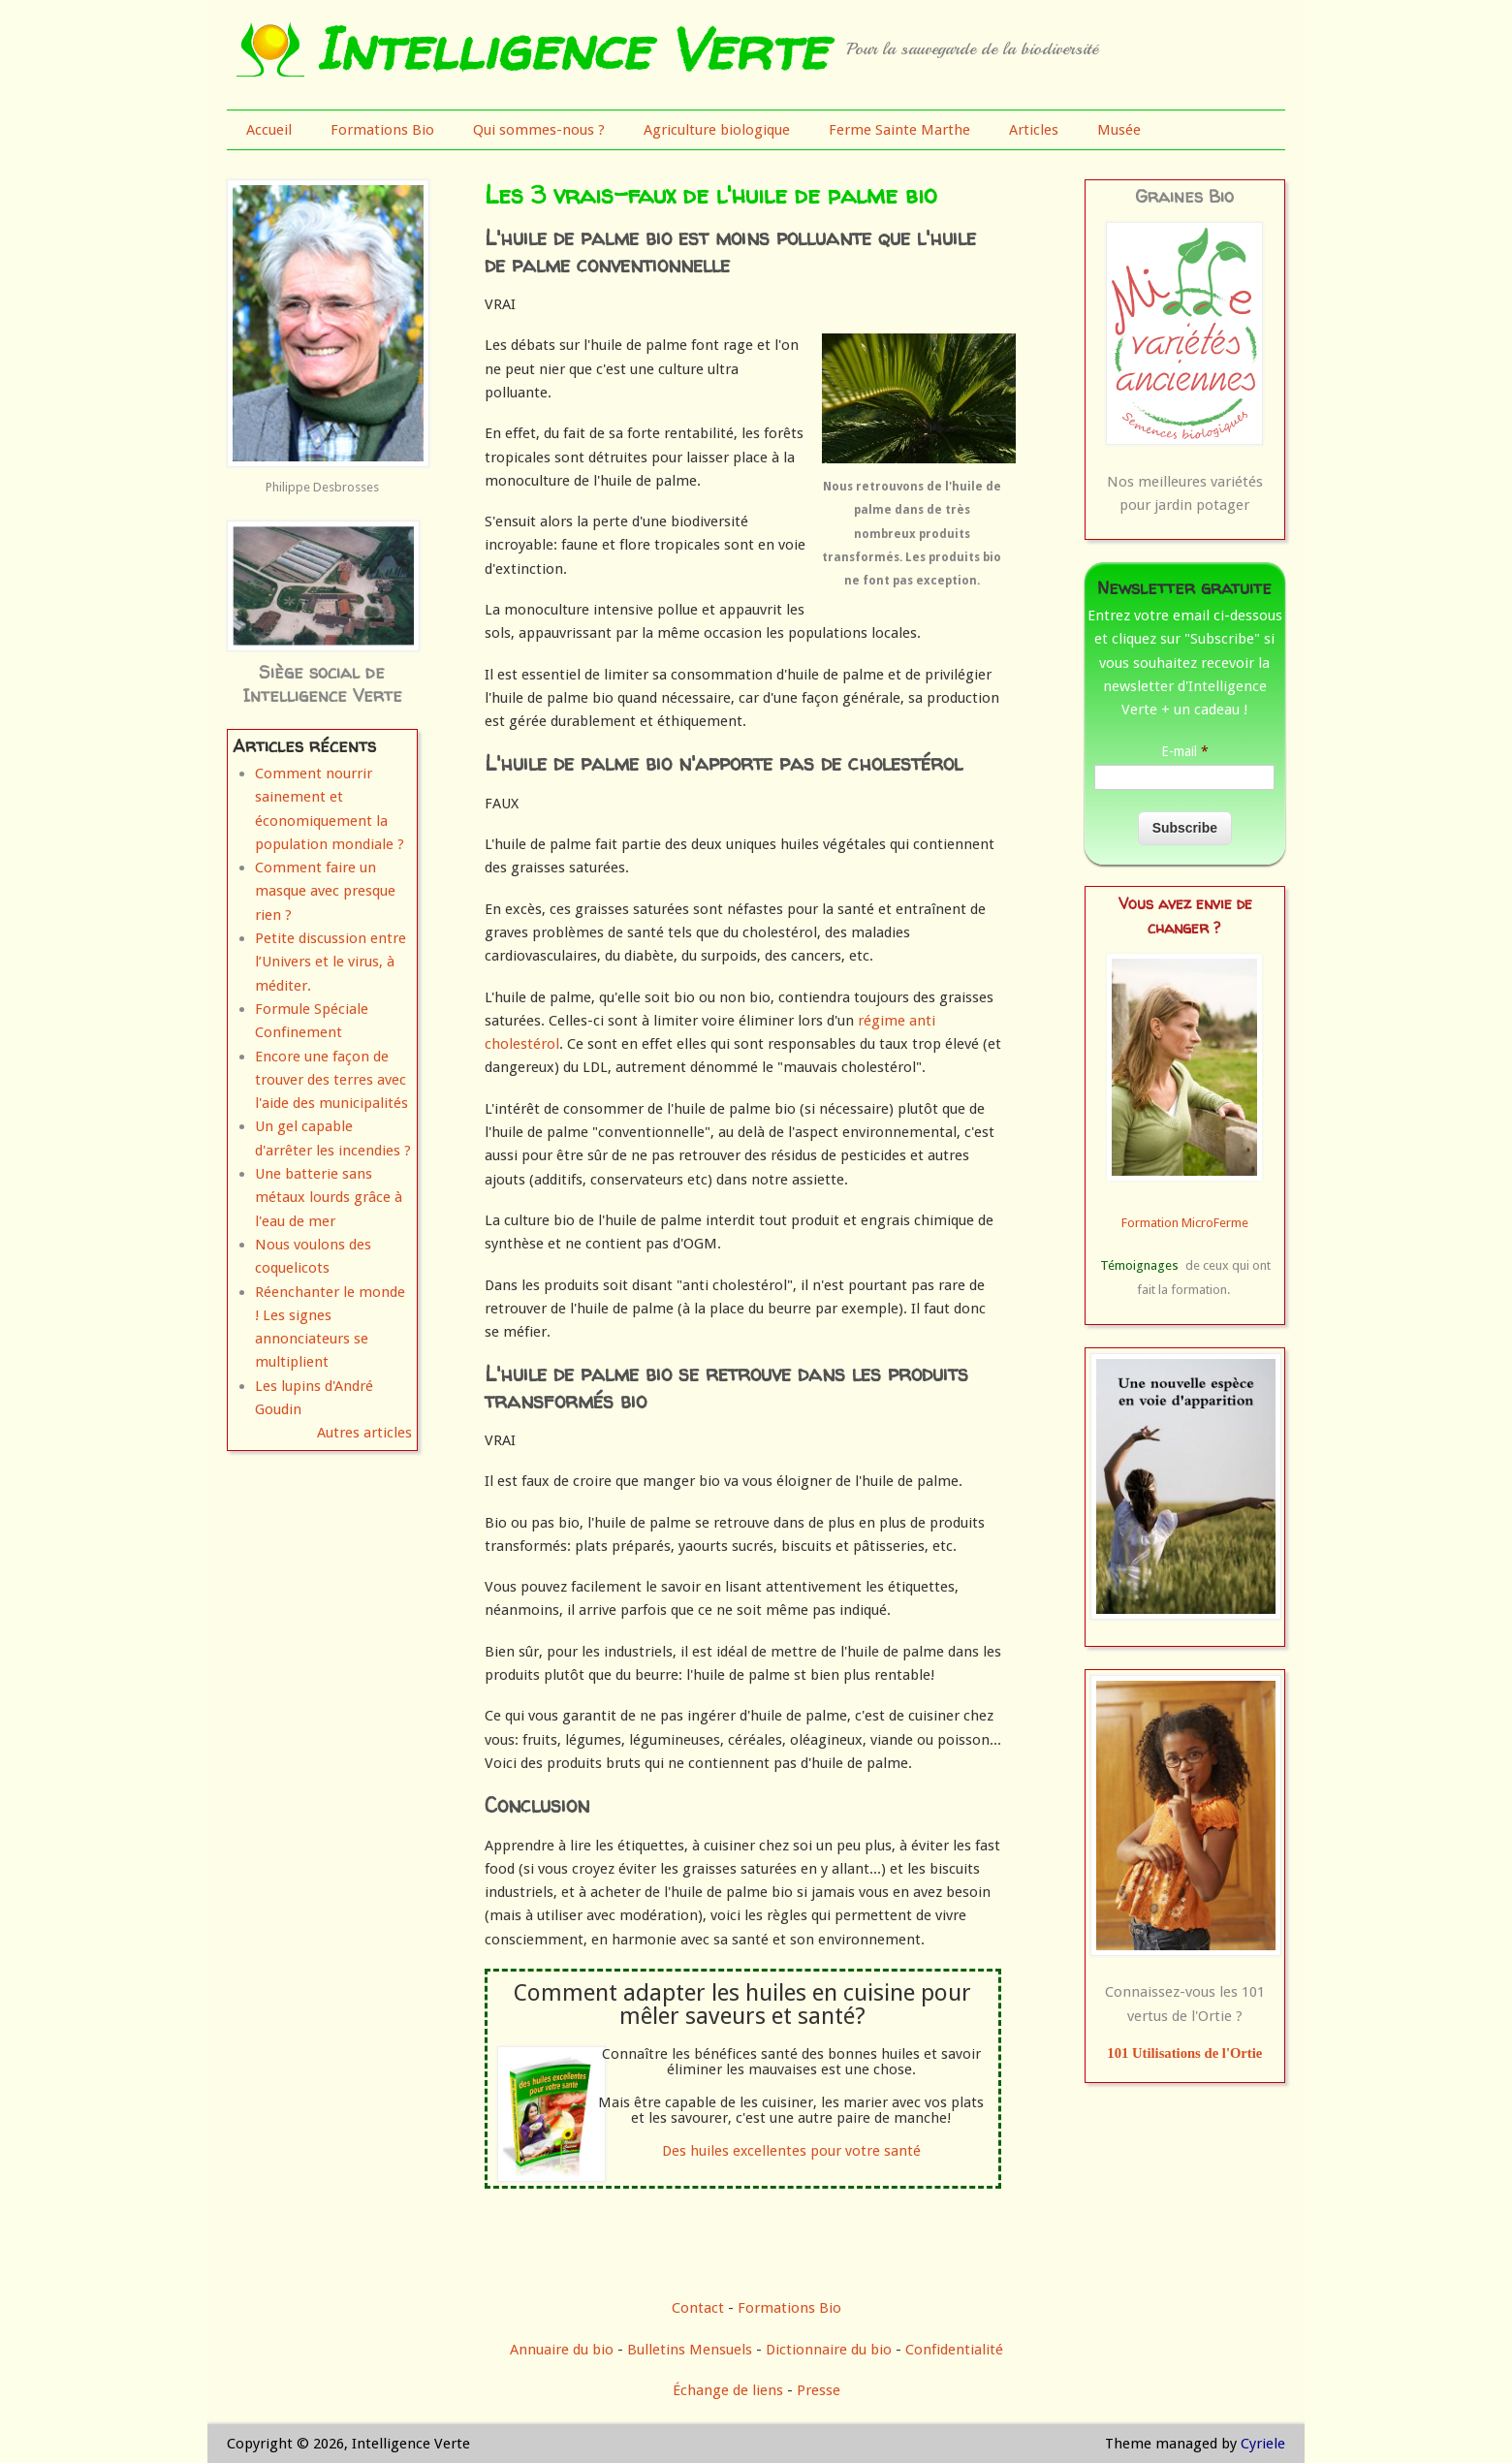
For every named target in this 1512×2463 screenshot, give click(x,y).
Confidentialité (954, 2349)
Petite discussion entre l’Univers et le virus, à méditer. (330, 962)
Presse (818, 2390)
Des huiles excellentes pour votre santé (791, 2151)
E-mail (1185, 751)
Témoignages (1139, 1265)
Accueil (269, 130)
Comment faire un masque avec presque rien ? (325, 891)
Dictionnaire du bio (829, 2349)
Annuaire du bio (562, 2349)
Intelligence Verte (570, 48)
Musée (1119, 130)
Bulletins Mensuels (689, 2349)
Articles (1033, 130)
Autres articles (364, 1432)
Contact (698, 2308)
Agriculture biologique (717, 130)
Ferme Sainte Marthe (899, 130)
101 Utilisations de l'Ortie (1184, 2053)
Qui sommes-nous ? (539, 130)
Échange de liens (730, 2390)
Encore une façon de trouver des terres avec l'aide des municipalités (331, 1080)
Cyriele (1263, 2443)
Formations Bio (382, 130)
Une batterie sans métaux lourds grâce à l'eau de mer (328, 1197)
